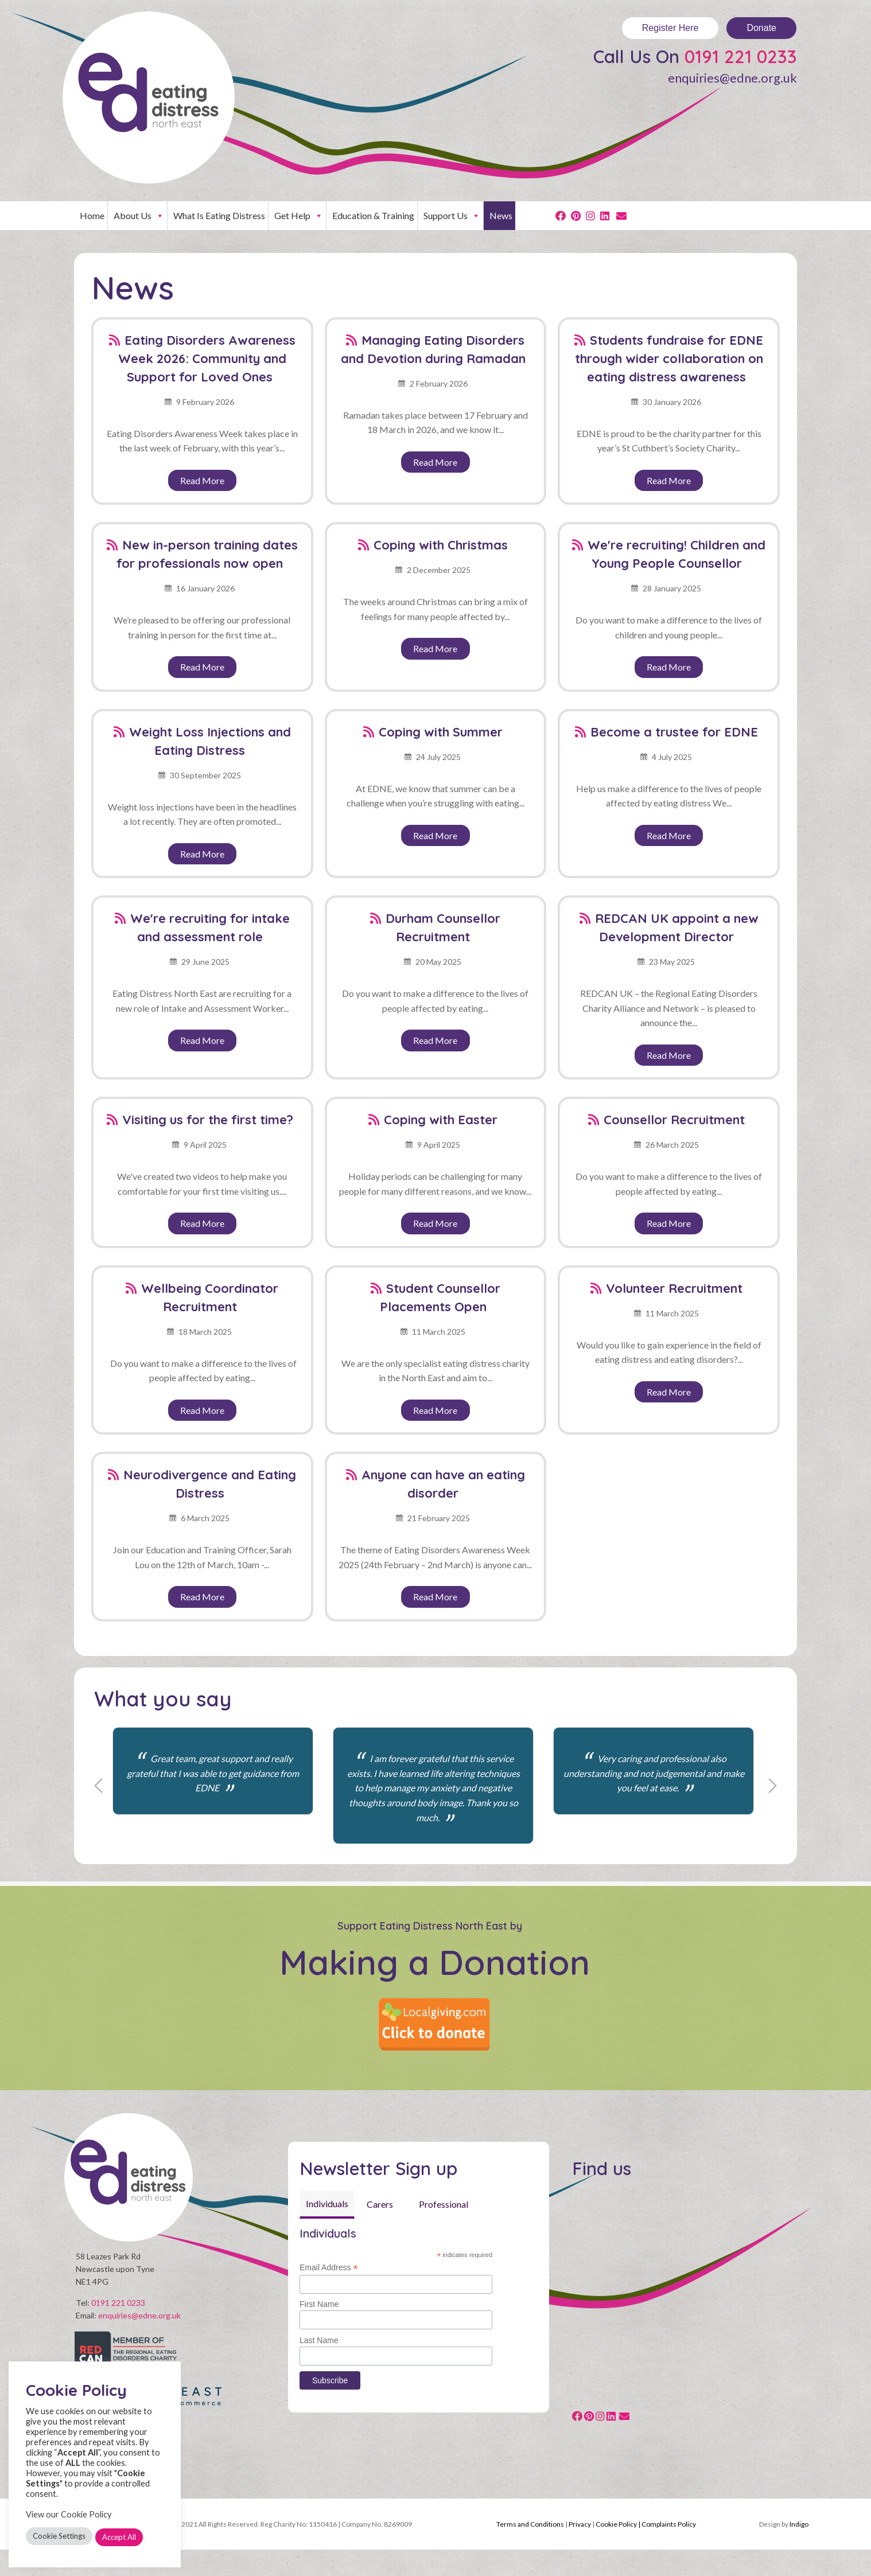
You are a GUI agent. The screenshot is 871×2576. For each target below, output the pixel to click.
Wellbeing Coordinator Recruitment (209, 1297)
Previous (98, 1785)
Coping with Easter (440, 1120)
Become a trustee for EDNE (674, 732)
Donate (761, 28)
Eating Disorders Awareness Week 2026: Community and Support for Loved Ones (206, 358)
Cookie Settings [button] (59, 2535)
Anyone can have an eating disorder (443, 1484)
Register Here (670, 28)
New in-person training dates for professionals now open (207, 554)
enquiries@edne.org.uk (732, 77)
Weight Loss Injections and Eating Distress (210, 741)
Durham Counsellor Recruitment (443, 927)
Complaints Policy (668, 2550)
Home (92, 215)
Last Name (319, 2340)
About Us (139, 215)
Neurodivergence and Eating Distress (209, 1484)
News (500, 215)
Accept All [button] (119, 2537)
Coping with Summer (441, 732)
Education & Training (373, 215)
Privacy (580, 2550)
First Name (319, 2304)
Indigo (799, 2550)
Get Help (298, 215)
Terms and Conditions (530, 2550)
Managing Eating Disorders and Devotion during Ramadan (433, 349)
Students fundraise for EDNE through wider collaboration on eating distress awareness (669, 358)
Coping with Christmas (441, 545)
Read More (202, 480)
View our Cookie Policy (69, 2514)
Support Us (451, 215)
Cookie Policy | (618, 2550)
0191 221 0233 (741, 56)
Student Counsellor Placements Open (440, 1297)
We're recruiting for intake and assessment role (210, 927)
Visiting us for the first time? (207, 1120)
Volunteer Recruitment (674, 1288)
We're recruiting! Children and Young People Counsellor (676, 554)
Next (772, 1785)
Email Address (329, 2267)
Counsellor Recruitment (674, 1120)
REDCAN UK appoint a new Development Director (677, 927)
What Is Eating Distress (219, 215)
